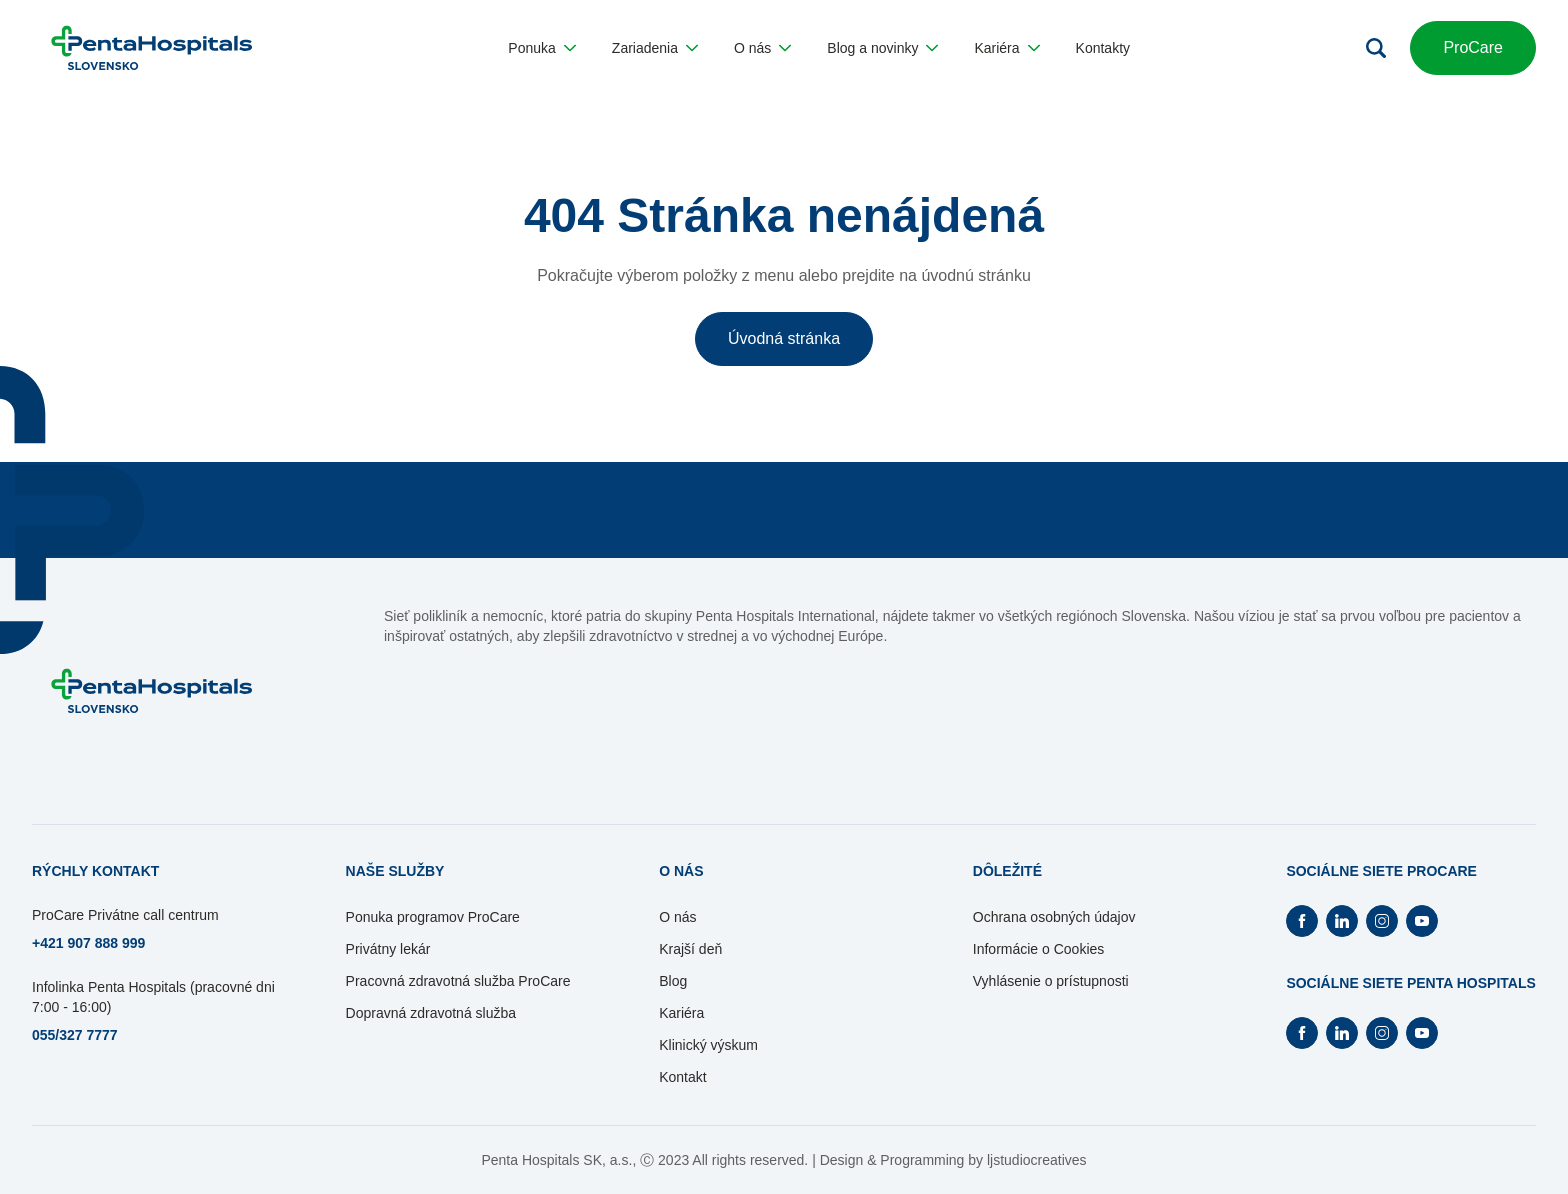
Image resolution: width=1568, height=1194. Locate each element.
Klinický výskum (708, 1045)
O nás (677, 917)
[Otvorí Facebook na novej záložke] (1302, 921)
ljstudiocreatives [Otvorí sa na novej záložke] (1037, 1160)
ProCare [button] (1473, 47)
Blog (673, 981)
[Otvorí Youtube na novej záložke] (1422, 921)
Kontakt (682, 1077)
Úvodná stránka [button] (784, 338)
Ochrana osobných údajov (1054, 917)
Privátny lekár (388, 949)
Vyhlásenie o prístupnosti (1051, 981)
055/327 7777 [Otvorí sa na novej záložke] (75, 1035)
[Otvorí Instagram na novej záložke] (1382, 921)
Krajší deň (690, 949)
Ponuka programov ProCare (433, 917)
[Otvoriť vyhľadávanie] (1376, 48)
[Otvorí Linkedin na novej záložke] (1342, 921)
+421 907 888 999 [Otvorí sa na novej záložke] (88, 943)
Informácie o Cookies (1039, 949)
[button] (541, 48)
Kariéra (681, 1013)
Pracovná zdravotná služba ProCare (458, 981)
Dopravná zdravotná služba (431, 1013)
